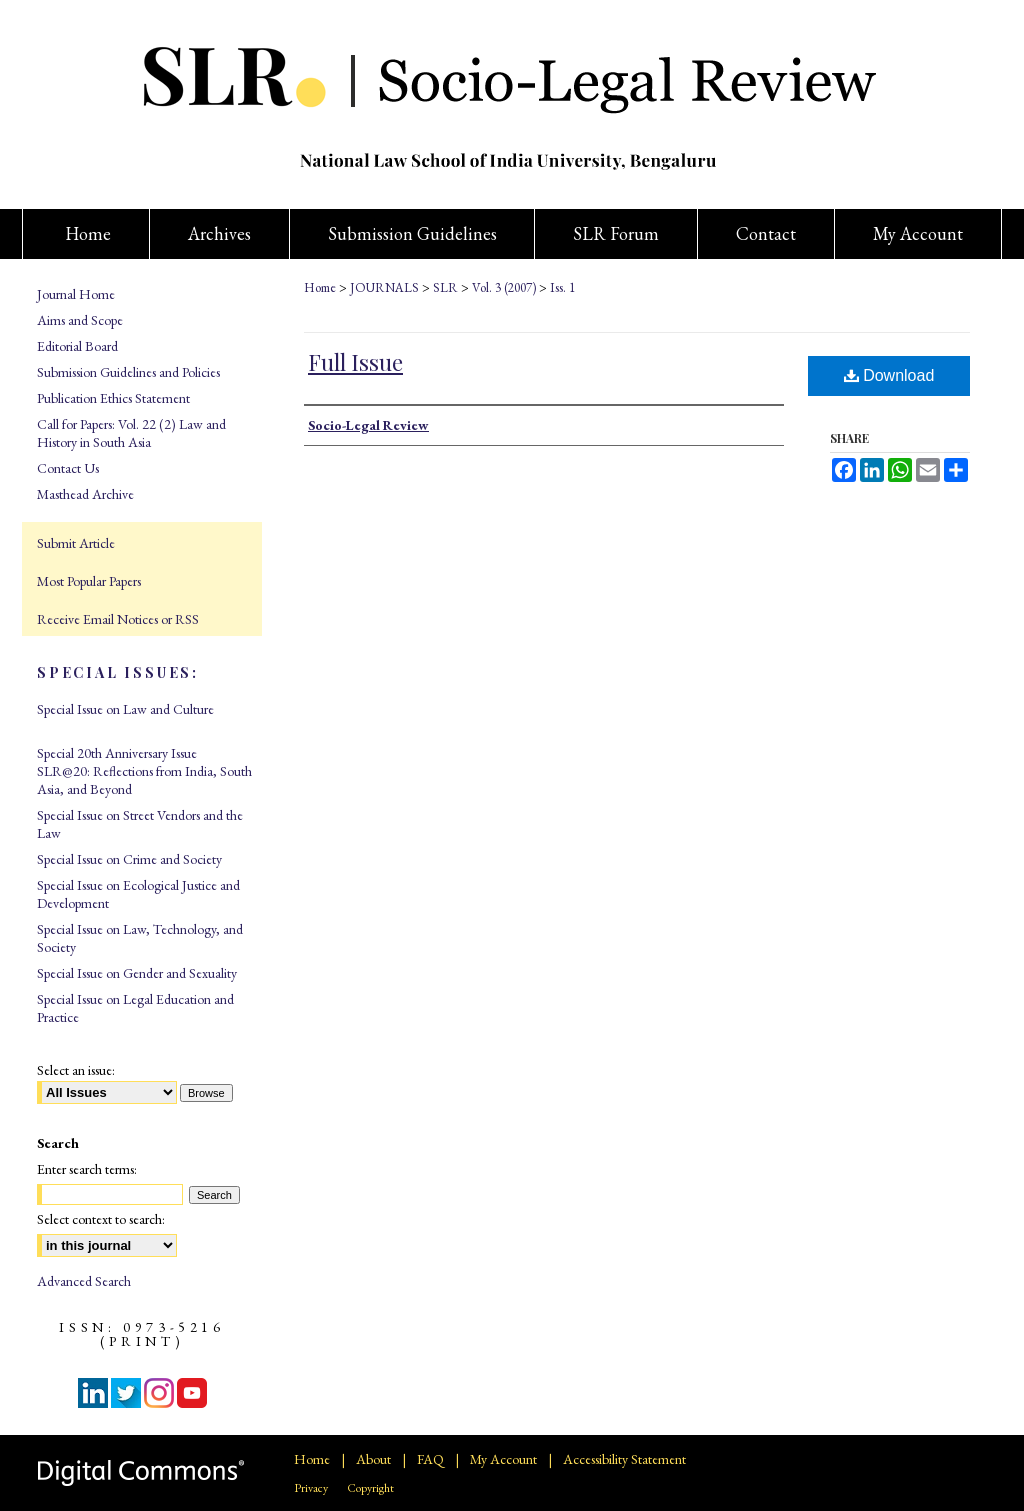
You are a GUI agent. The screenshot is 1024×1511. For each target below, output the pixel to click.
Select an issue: (76, 1070)
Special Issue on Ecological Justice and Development (138, 894)
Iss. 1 (562, 287)
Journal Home (76, 294)
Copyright (370, 1488)
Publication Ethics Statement (113, 398)
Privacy (311, 1488)
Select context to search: (101, 1219)
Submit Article (76, 543)
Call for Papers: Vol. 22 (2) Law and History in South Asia (131, 433)
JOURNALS (384, 287)
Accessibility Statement (624, 1459)
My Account (503, 1459)
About (373, 1459)
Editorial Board (77, 346)
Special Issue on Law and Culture (125, 709)
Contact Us (68, 468)
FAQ (430, 1459)
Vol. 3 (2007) (504, 287)
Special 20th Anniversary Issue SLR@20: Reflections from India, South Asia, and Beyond (144, 771)
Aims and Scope (80, 320)
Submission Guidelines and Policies (128, 372)
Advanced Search (84, 1281)
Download (889, 375)
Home (320, 287)
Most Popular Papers (89, 581)
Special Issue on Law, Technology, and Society (140, 938)
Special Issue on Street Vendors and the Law (140, 824)
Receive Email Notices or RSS (118, 619)
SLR (445, 287)
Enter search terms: (87, 1169)
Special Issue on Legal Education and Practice (135, 1008)
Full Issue (355, 362)
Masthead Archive (85, 494)
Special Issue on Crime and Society (129, 859)
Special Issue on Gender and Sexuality (137, 973)
